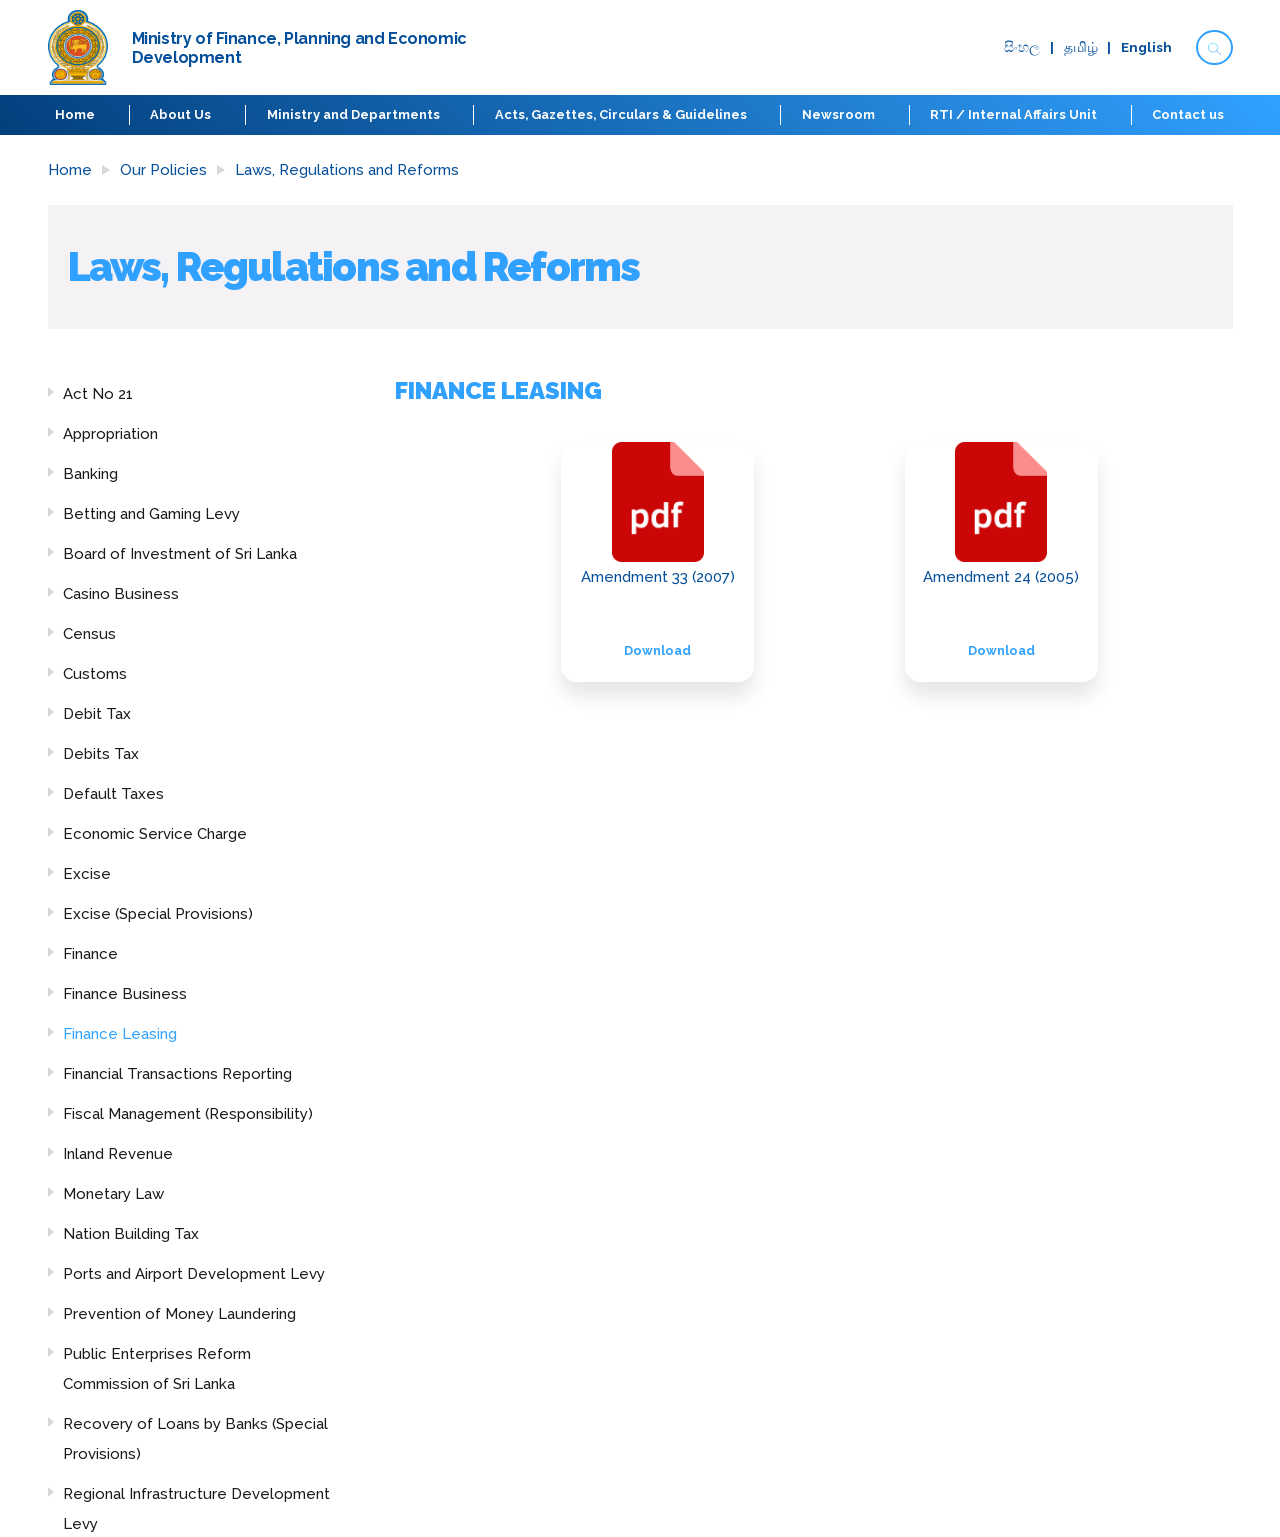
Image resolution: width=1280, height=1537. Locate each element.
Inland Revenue (118, 1154)
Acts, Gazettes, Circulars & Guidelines (621, 114)
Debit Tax (97, 714)
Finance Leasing (120, 1034)
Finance (90, 954)
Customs (95, 674)
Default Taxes (113, 794)
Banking (90, 474)
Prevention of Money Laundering (179, 1314)
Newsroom (838, 114)
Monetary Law (113, 1194)
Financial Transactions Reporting (177, 1074)
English (1146, 48)
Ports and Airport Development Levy (194, 1274)
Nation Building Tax (131, 1234)
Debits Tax (101, 754)
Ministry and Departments (353, 114)
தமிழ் (1081, 48)
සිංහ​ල (1022, 48)
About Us (181, 114)
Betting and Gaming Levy (151, 514)
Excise (87, 874)
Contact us (1188, 114)
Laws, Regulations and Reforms (347, 170)
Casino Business (121, 594)
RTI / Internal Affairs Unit (1013, 114)
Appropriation (110, 434)
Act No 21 (98, 394)
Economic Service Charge (155, 834)
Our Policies (163, 170)
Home (76, 114)
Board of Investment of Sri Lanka (180, 554)
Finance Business (125, 994)
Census (89, 634)
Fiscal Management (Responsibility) (188, 1114)
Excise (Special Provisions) (158, 914)
